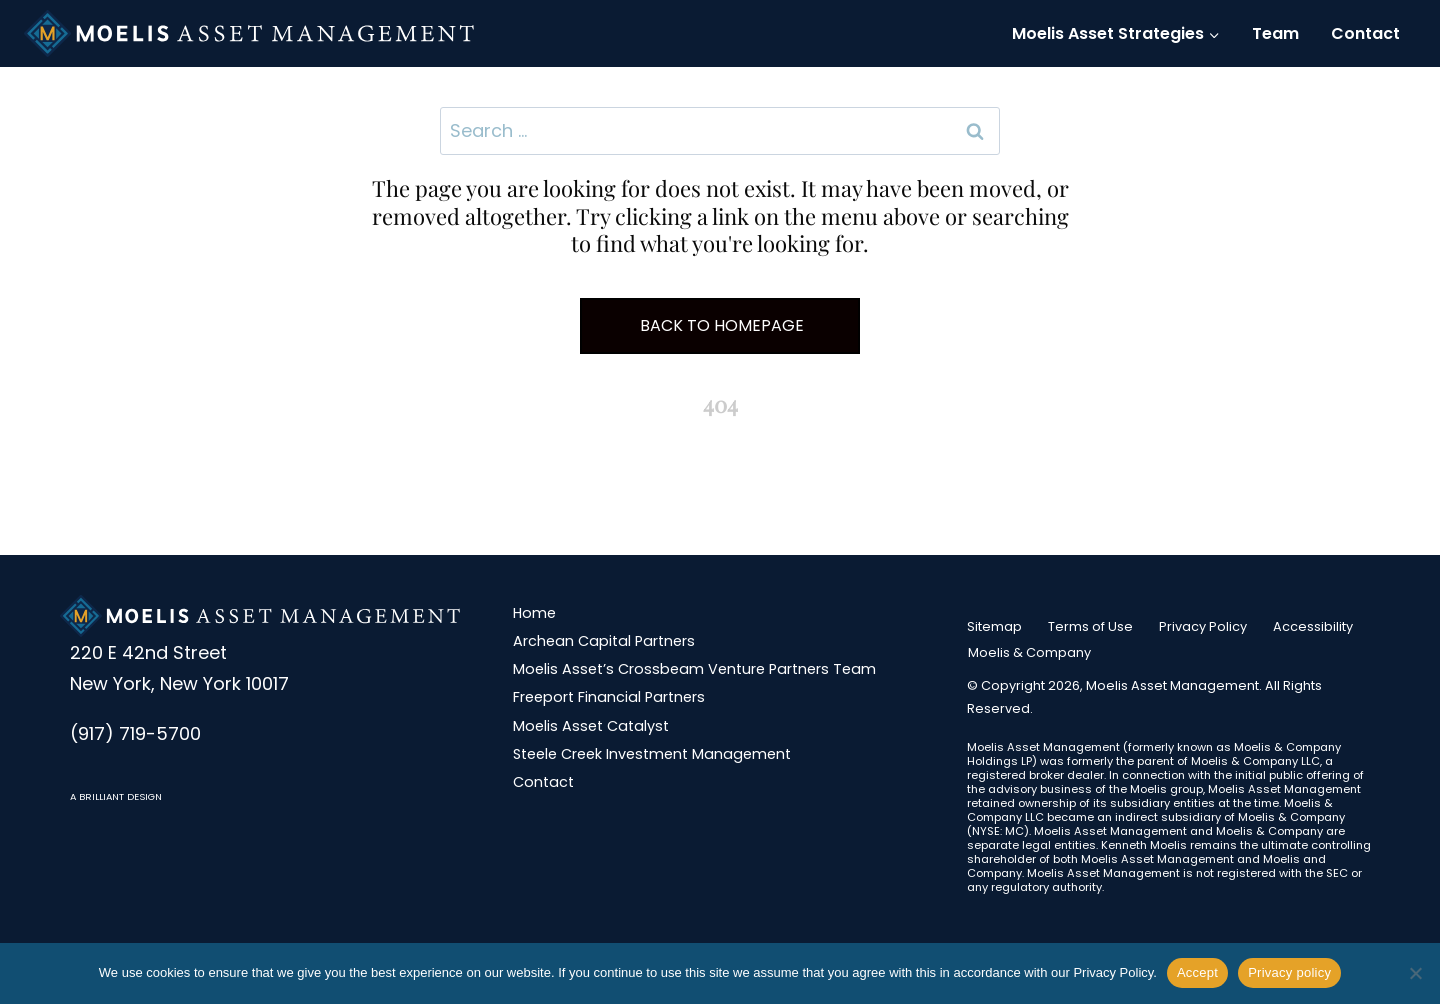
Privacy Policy (1203, 626)
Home (534, 613)
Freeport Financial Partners (609, 697)
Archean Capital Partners (604, 641)
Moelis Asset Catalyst (591, 726)
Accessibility (1313, 626)
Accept (1197, 972)
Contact (1365, 33)
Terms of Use (1090, 626)
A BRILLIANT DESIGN (116, 796)
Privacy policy (1289, 972)
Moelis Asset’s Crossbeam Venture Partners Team (694, 669)
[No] (1415, 973)
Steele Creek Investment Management (652, 754)
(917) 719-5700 (135, 733)
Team (1275, 33)
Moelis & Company (1029, 652)
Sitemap (994, 626)
